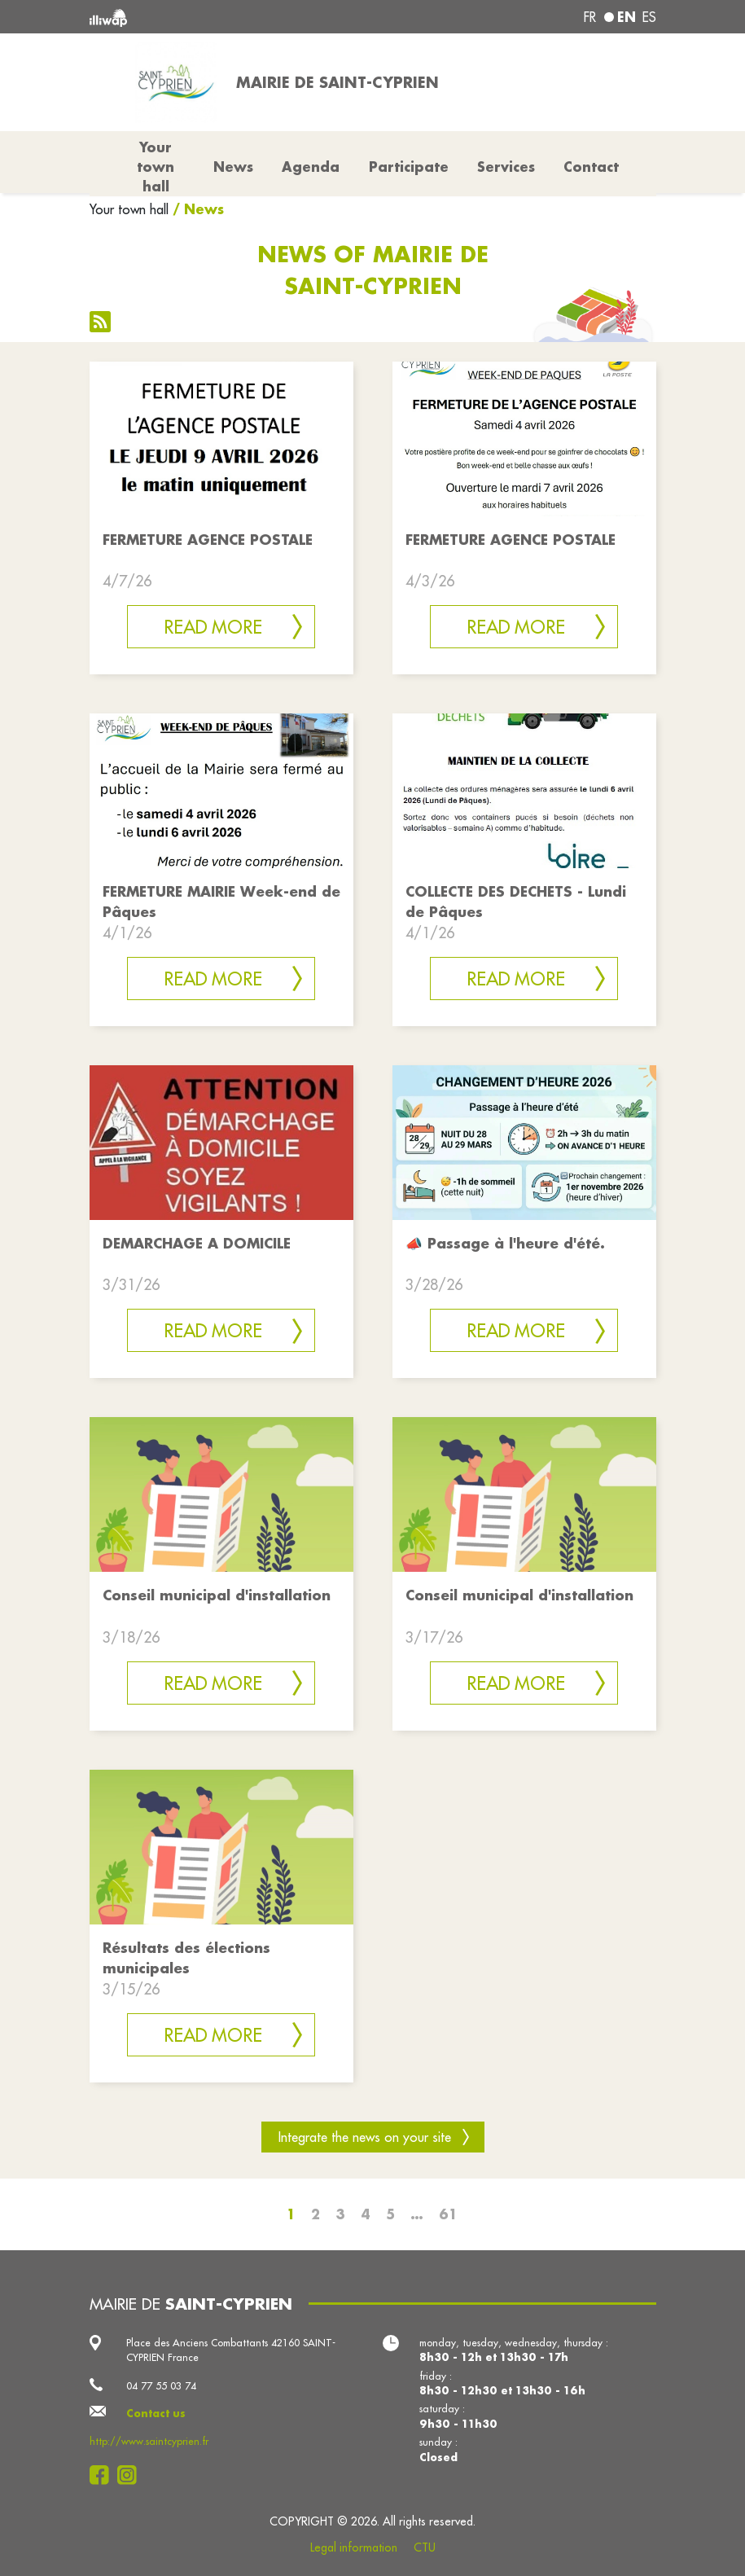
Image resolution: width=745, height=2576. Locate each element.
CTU (425, 2547)
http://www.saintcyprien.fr (149, 2440)
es (649, 17)
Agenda (311, 166)
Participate (409, 166)
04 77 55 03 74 (161, 2385)
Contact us (156, 2413)
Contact (591, 166)
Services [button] (506, 166)
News (233, 166)
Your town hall (129, 209)
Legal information (353, 2547)
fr (590, 17)
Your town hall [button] (155, 166)
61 (448, 2214)
